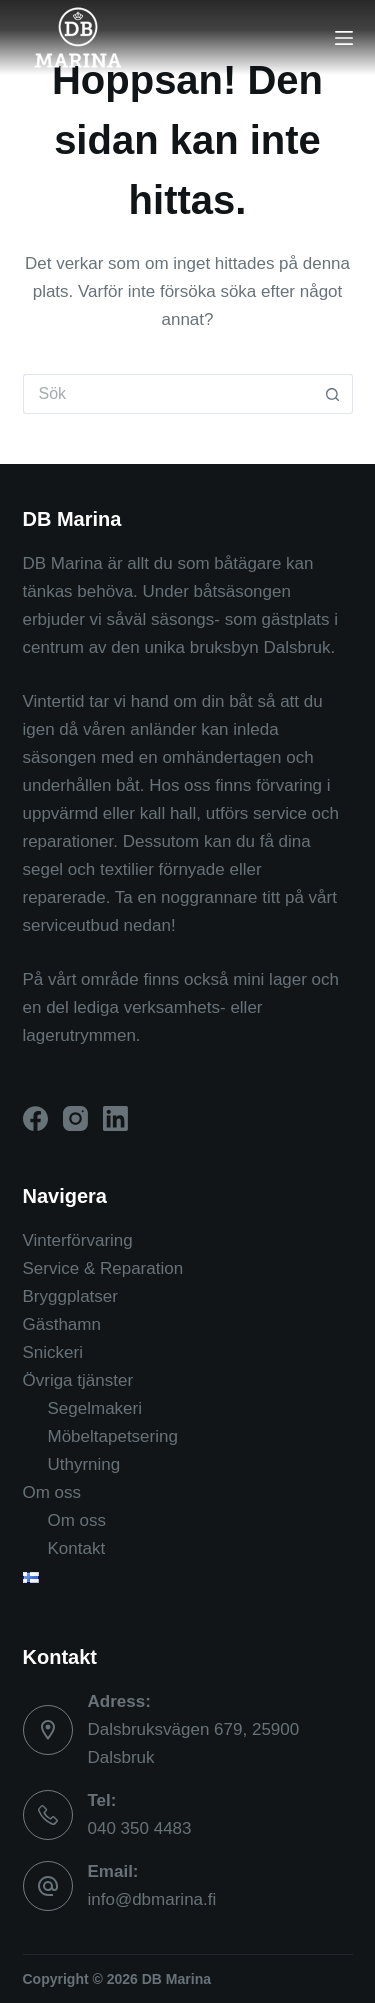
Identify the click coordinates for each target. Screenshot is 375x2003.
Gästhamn (62, 1324)
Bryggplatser (70, 1296)
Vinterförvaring (78, 1240)
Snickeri (53, 1352)
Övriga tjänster (78, 1380)
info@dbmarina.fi (152, 1899)
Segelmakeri (95, 1408)
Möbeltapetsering (113, 1436)
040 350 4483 (140, 1828)
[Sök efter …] (168, 394)
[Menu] (344, 38)
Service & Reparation (103, 1268)
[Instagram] (75, 1118)
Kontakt (77, 1548)
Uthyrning (84, 1464)
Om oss (52, 1492)
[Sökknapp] (333, 394)
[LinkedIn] (115, 1118)
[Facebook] (35, 1118)
